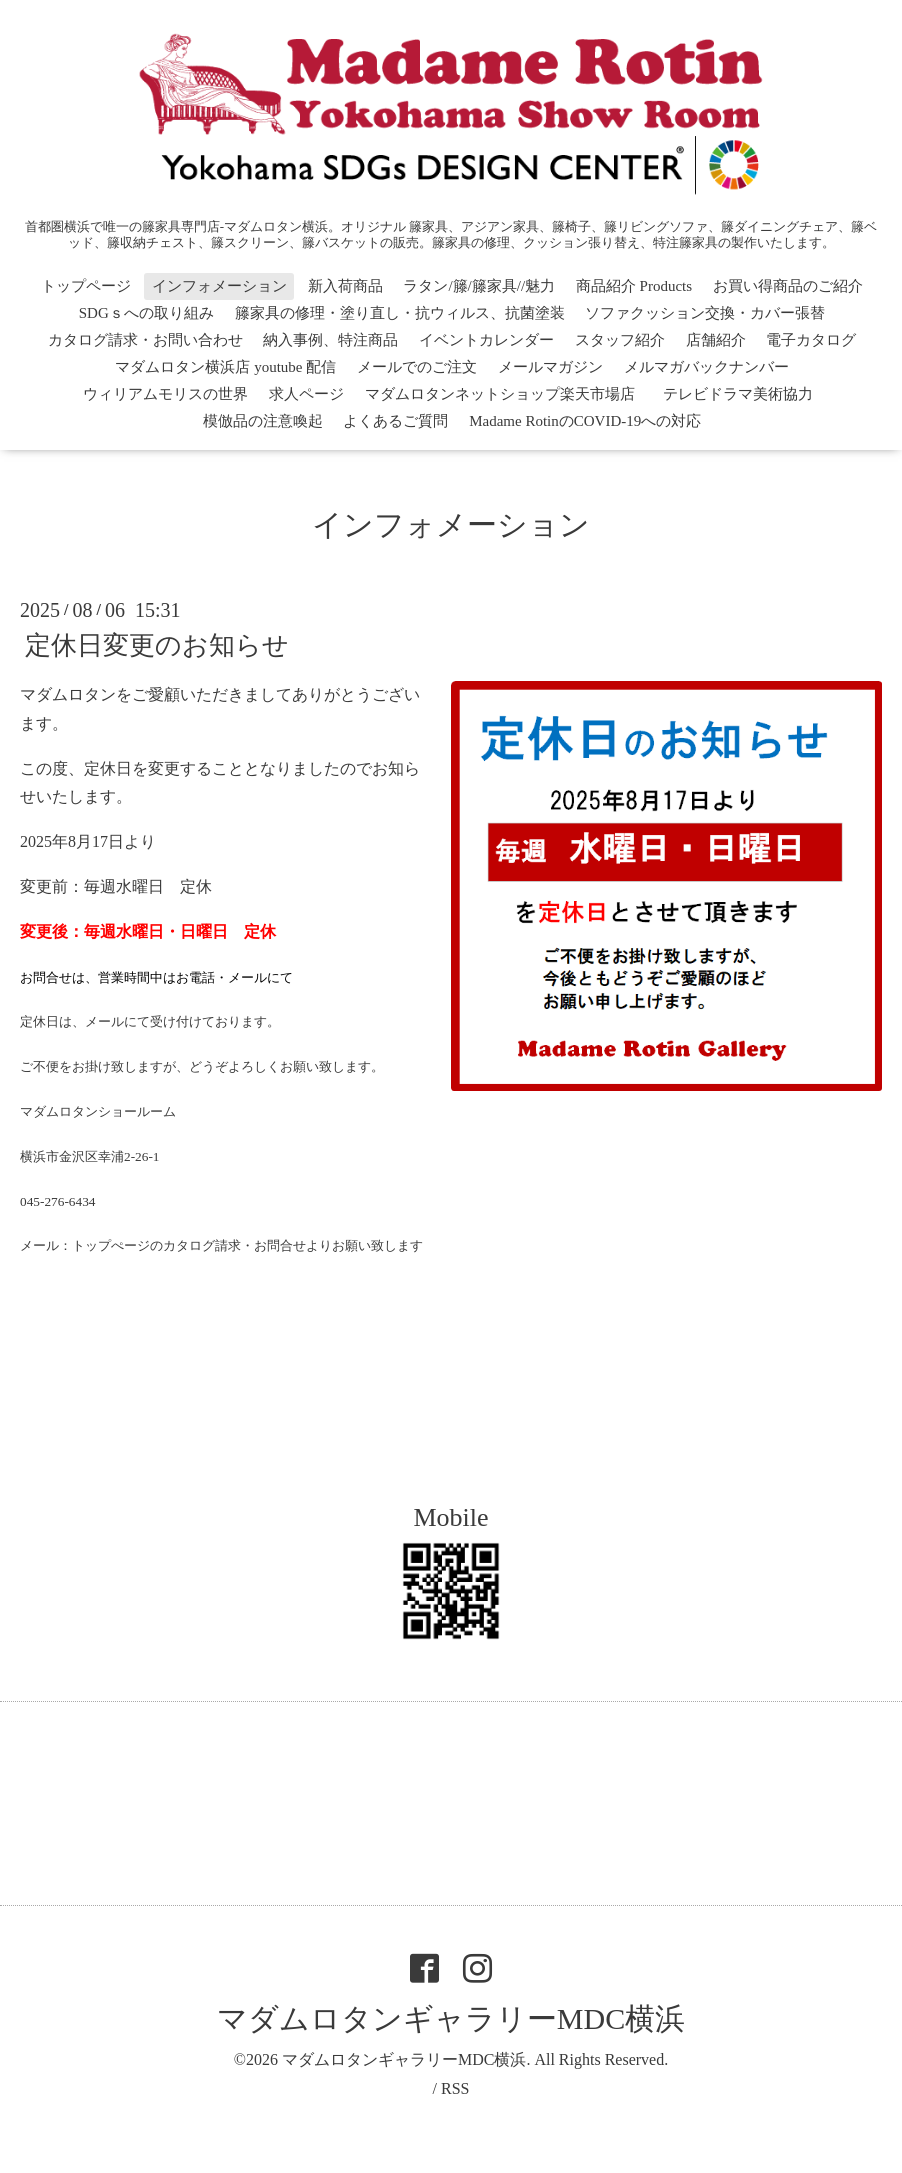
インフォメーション (219, 286)
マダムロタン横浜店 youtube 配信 (225, 367)
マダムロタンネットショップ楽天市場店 (500, 394)
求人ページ (306, 394)
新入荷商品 (345, 286)
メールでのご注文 (417, 367)
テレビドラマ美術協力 (745, 394)
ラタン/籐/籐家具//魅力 (479, 286)
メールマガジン (550, 367)
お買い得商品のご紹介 (788, 286)
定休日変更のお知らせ (157, 645)
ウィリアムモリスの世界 (165, 394)
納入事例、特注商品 (330, 340)
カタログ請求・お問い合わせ (145, 340)
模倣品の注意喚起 (263, 421)
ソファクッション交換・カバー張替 (705, 313)
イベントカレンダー (486, 340)
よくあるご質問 (395, 421)
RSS (455, 2088)
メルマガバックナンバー (706, 367)
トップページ (86, 286)
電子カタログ (811, 340)
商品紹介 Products (634, 286)
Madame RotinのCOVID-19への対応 (585, 421)
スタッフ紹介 (620, 340)
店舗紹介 (716, 340)
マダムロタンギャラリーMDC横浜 (451, 2018)
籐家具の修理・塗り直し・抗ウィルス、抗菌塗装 (400, 313)
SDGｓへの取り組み (146, 313)
